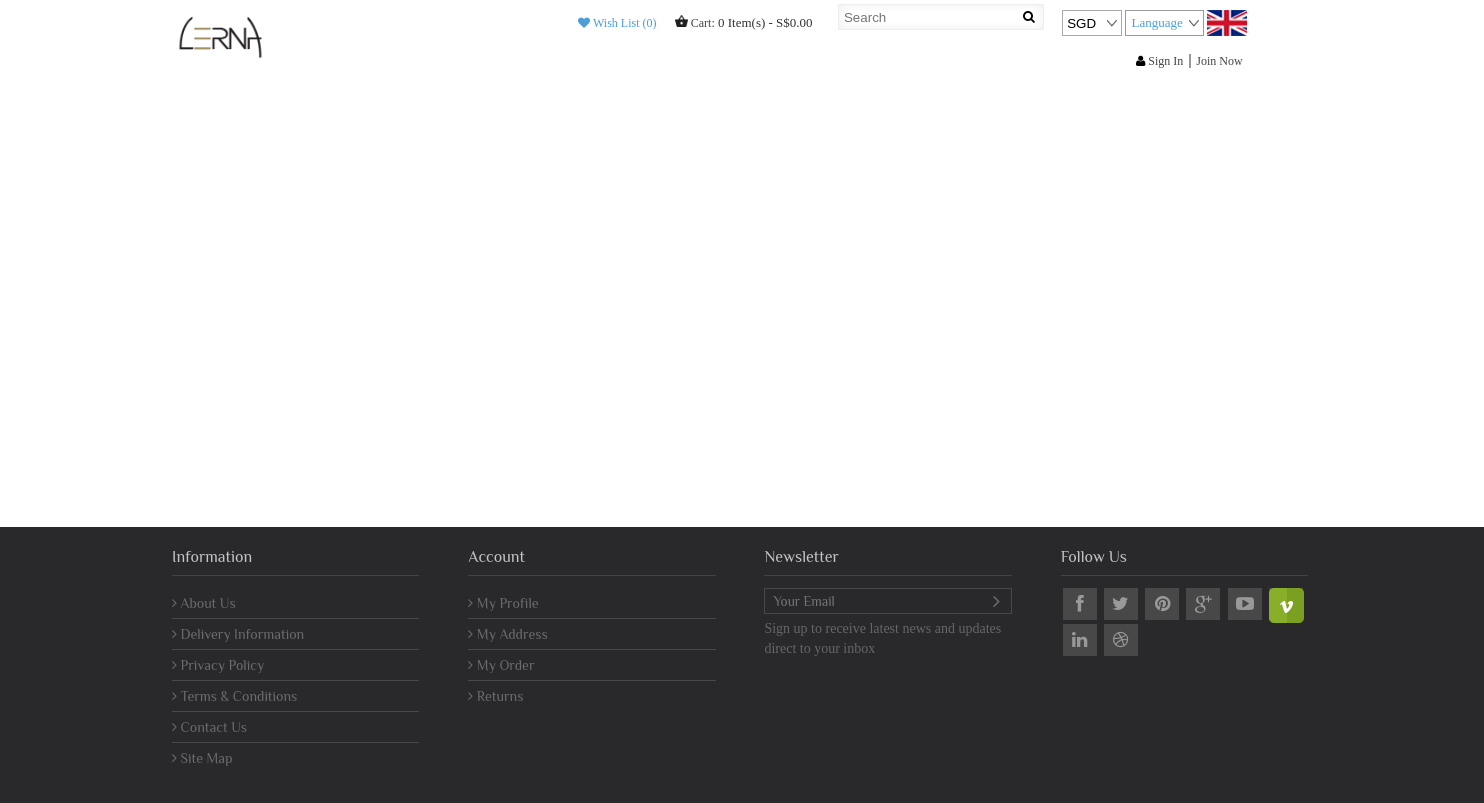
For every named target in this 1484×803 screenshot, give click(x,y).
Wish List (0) (617, 23)
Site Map (202, 758)
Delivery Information (238, 634)
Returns (495, 696)
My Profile (503, 603)
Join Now (1219, 61)
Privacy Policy (218, 665)
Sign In (1159, 61)
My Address (507, 634)
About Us (204, 603)
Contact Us (209, 727)
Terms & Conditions (234, 696)
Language (1156, 22)
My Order (501, 665)
